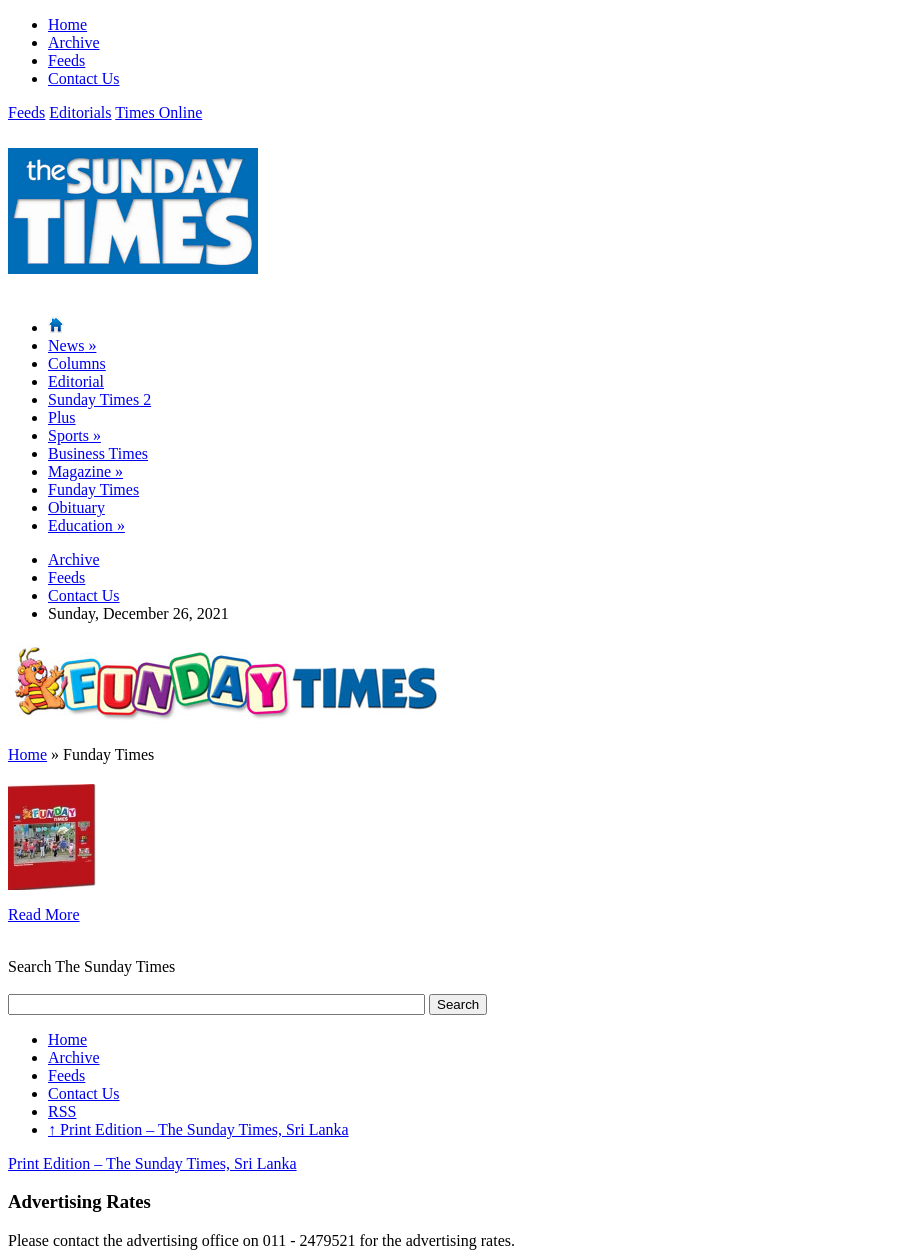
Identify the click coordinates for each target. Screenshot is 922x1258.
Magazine (85, 471)
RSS (62, 1111)
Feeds (66, 60)
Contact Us (84, 78)
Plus (62, 417)
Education (86, 525)
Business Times (98, 453)
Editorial (76, 381)
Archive (74, 42)
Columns (77, 363)
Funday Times (93, 489)
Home (67, 24)
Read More (44, 914)
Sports (74, 435)
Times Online (158, 112)
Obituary (76, 507)
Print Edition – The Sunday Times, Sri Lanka (198, 1129)
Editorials (80, 112)
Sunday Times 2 (99, 399)
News (72, 345)
